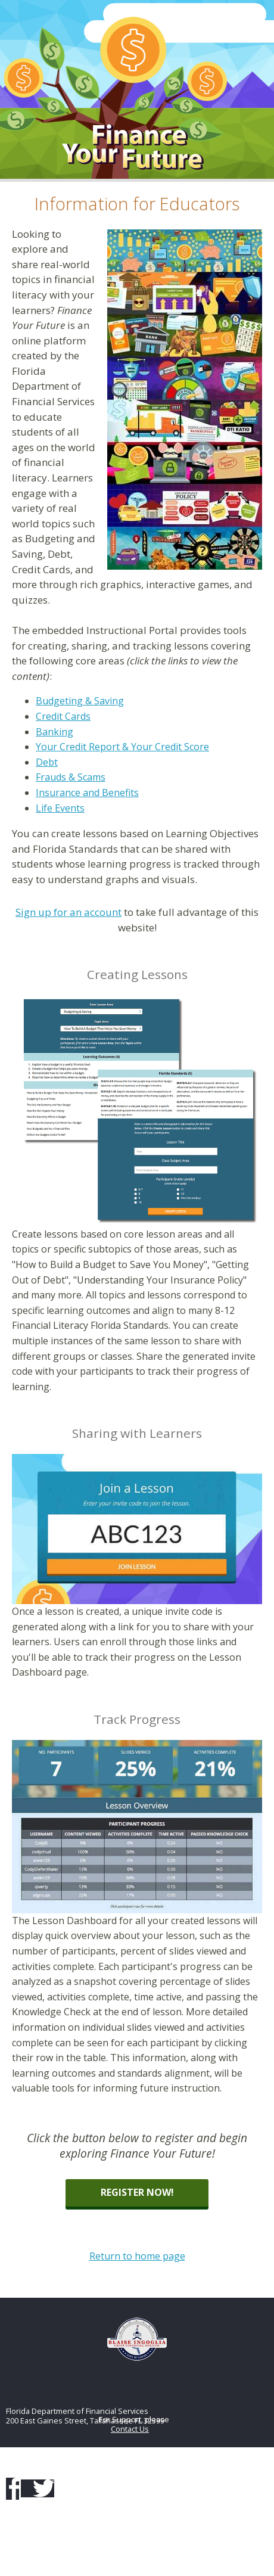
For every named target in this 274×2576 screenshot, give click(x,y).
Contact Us (130, 2429)
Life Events (60, 808)
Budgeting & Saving (80, 700)
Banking (54, 731)
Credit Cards (63, 716)
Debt (47, 762)
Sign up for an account (68, 912)
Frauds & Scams (70, 777)
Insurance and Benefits (87, 792)
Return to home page (137, 2256)
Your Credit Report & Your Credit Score (122, 746)
